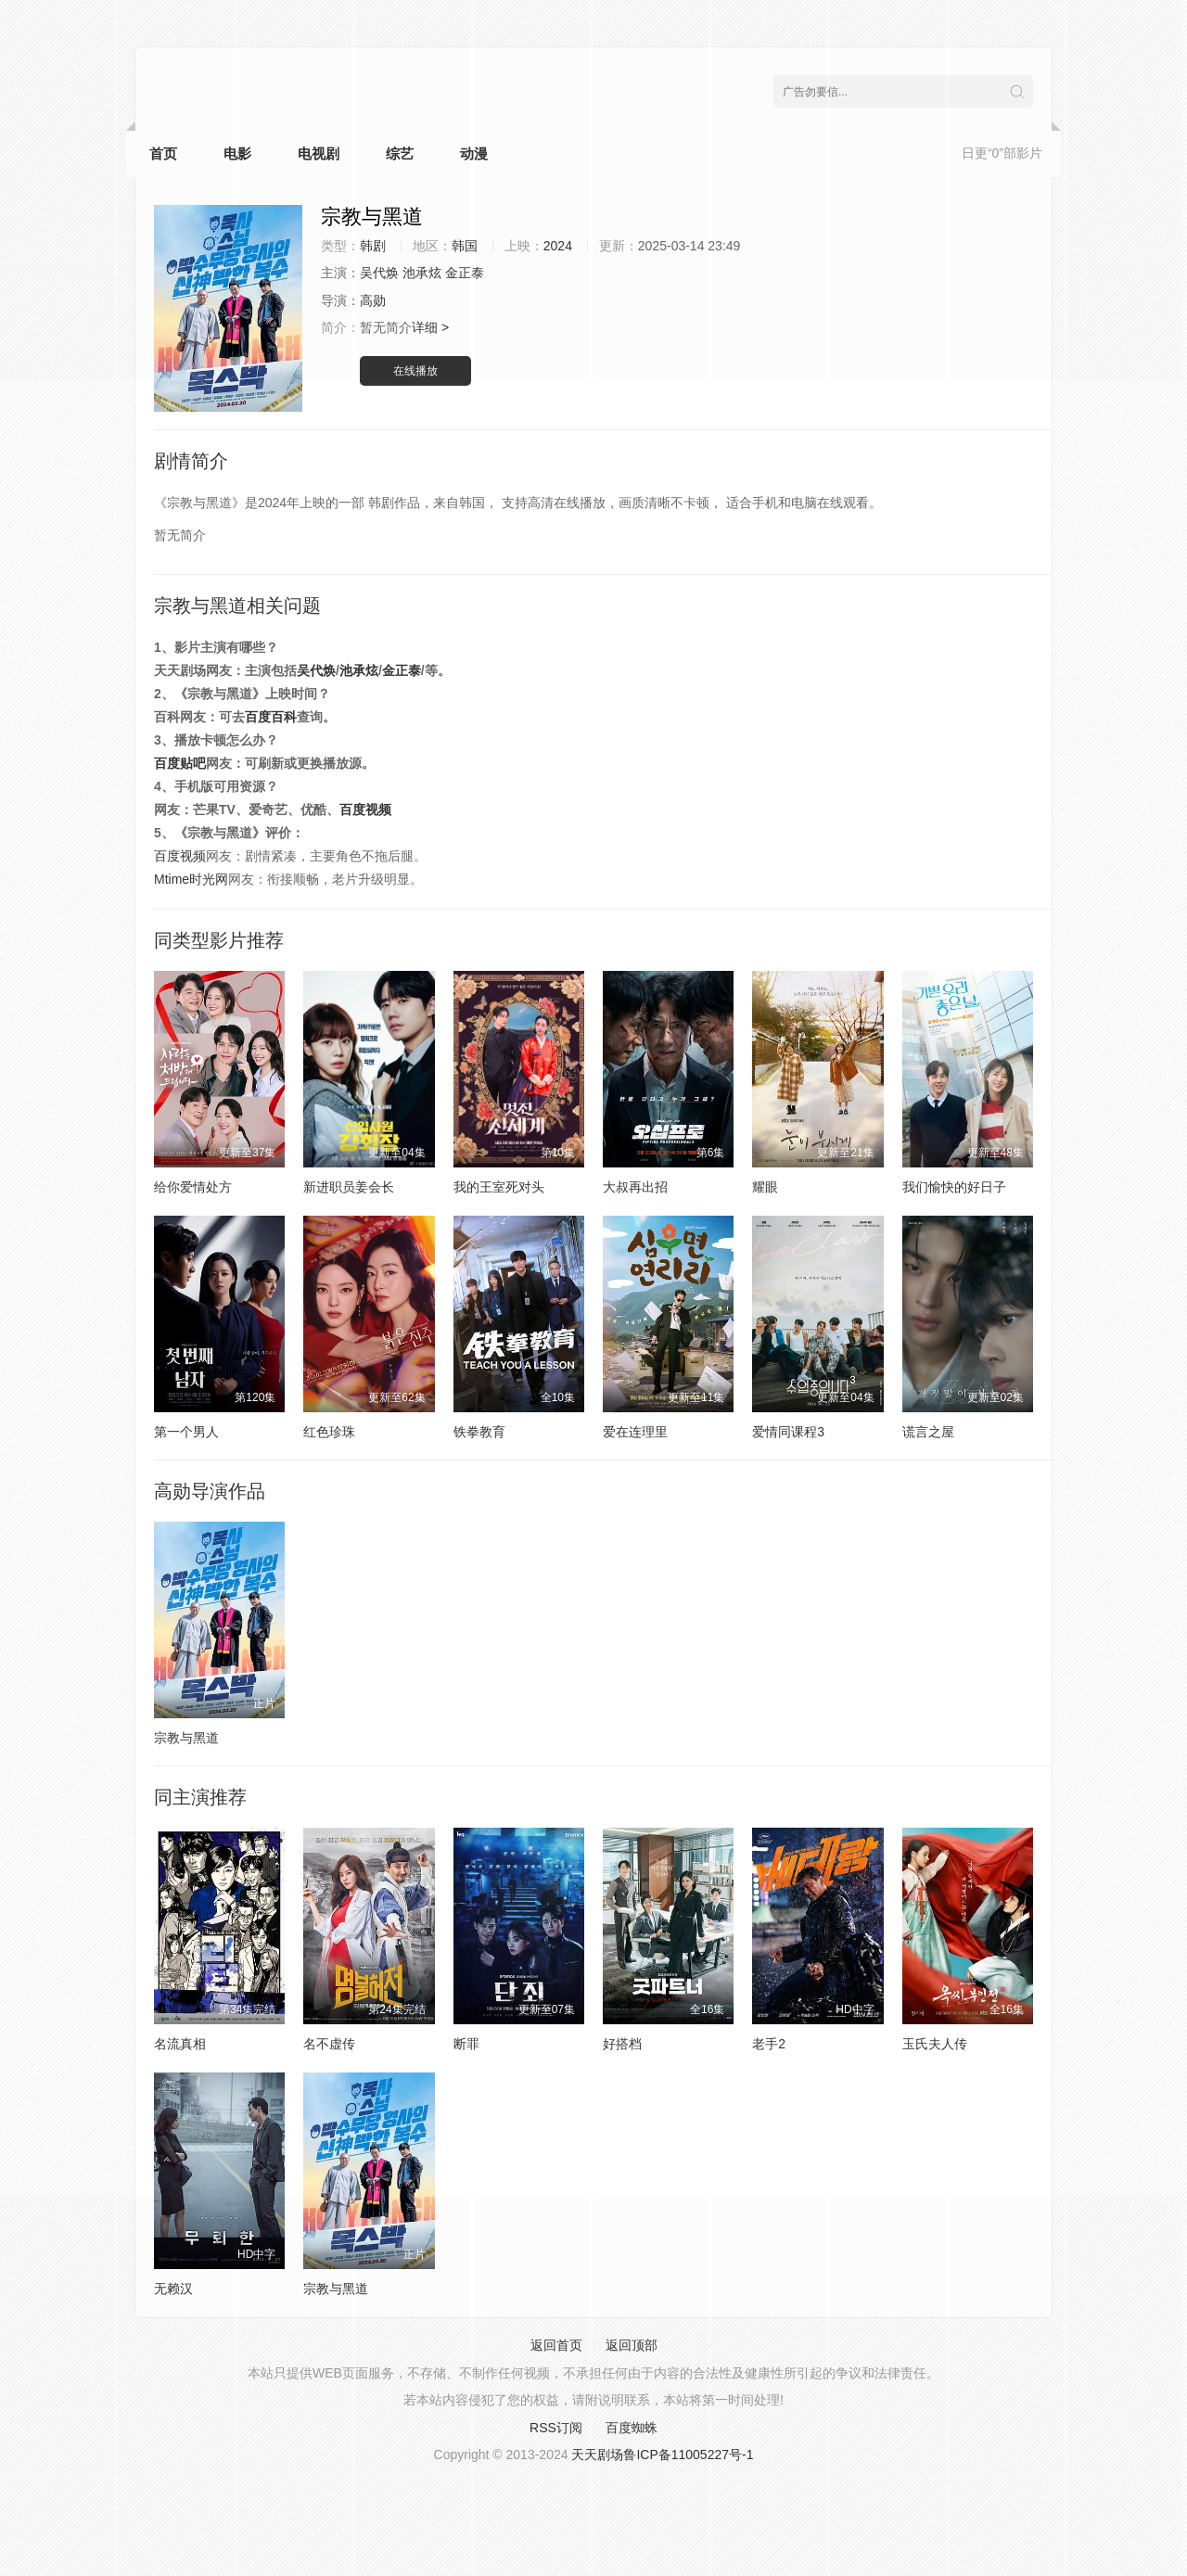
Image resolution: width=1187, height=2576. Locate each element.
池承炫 (358, 670)
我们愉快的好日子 (954, 1187)
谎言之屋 (928, 1431)
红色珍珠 (329, 1431)
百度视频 (365, 809)
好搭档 (622, 2043)
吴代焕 (316, 670)
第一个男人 (186, 1431)
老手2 (768, 2043)
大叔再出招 (635, 1187)
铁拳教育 (479, 1431)
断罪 (466, 2043)
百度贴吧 (180, 763)
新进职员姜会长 (348, 1187)
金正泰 (401, 670)
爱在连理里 (635, 1431)
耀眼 (765, 1187)
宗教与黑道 (186, 1737)
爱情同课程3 (788, 1431)
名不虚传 (329, 2043)
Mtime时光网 (191, 879)
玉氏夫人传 (934, 2043)
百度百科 (271, 716)
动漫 (474, 153)
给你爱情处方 (193, 1187)
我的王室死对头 (498, 1187)
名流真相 (180, 2043)
